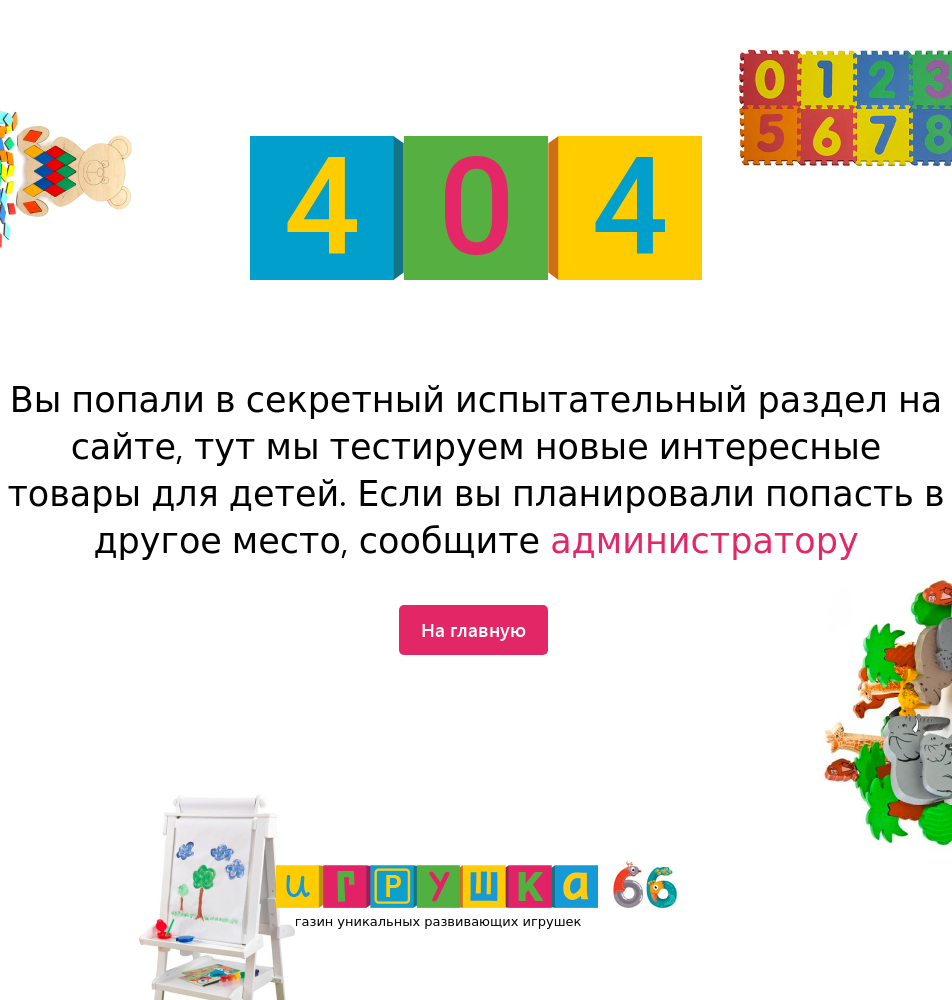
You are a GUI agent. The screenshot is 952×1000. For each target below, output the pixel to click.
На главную (473, 629)
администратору (704, 541)
